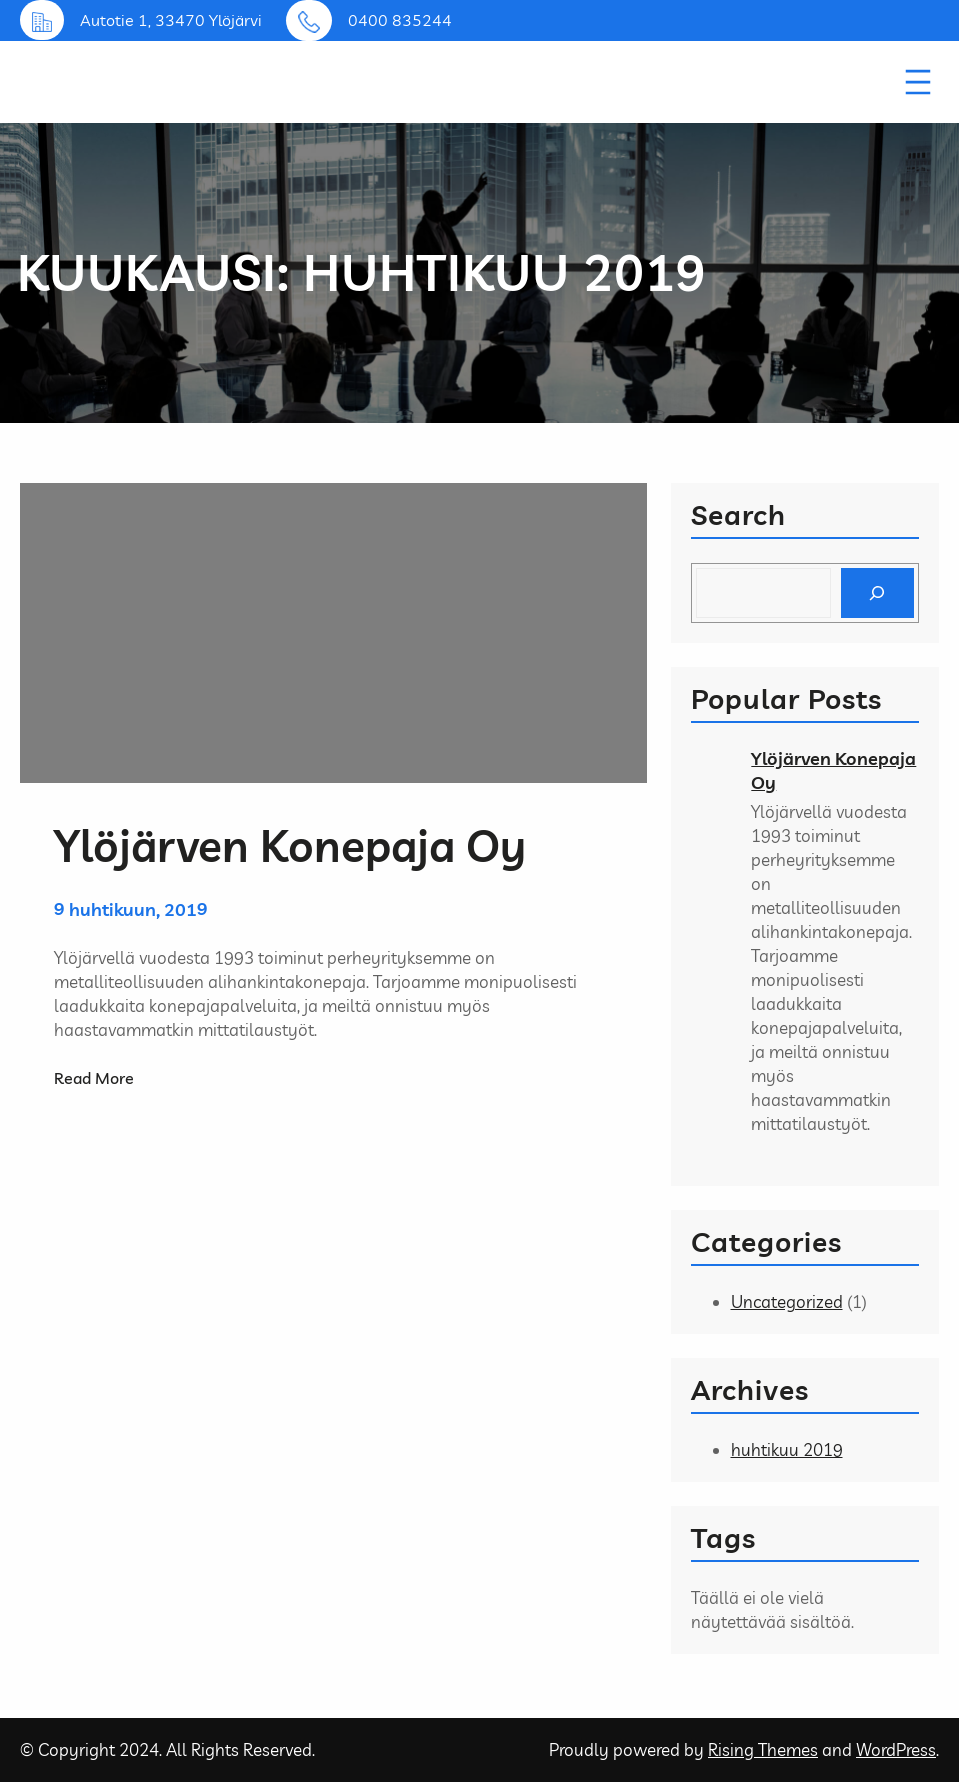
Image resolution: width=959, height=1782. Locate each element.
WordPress (896, 1749)
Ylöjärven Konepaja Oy (833, 770)
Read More (94, 1078)
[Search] (877, 593)
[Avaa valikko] (918, 82)
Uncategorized (787, 1301)
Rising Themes (763, 1749)
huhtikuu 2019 (787, 1449)
